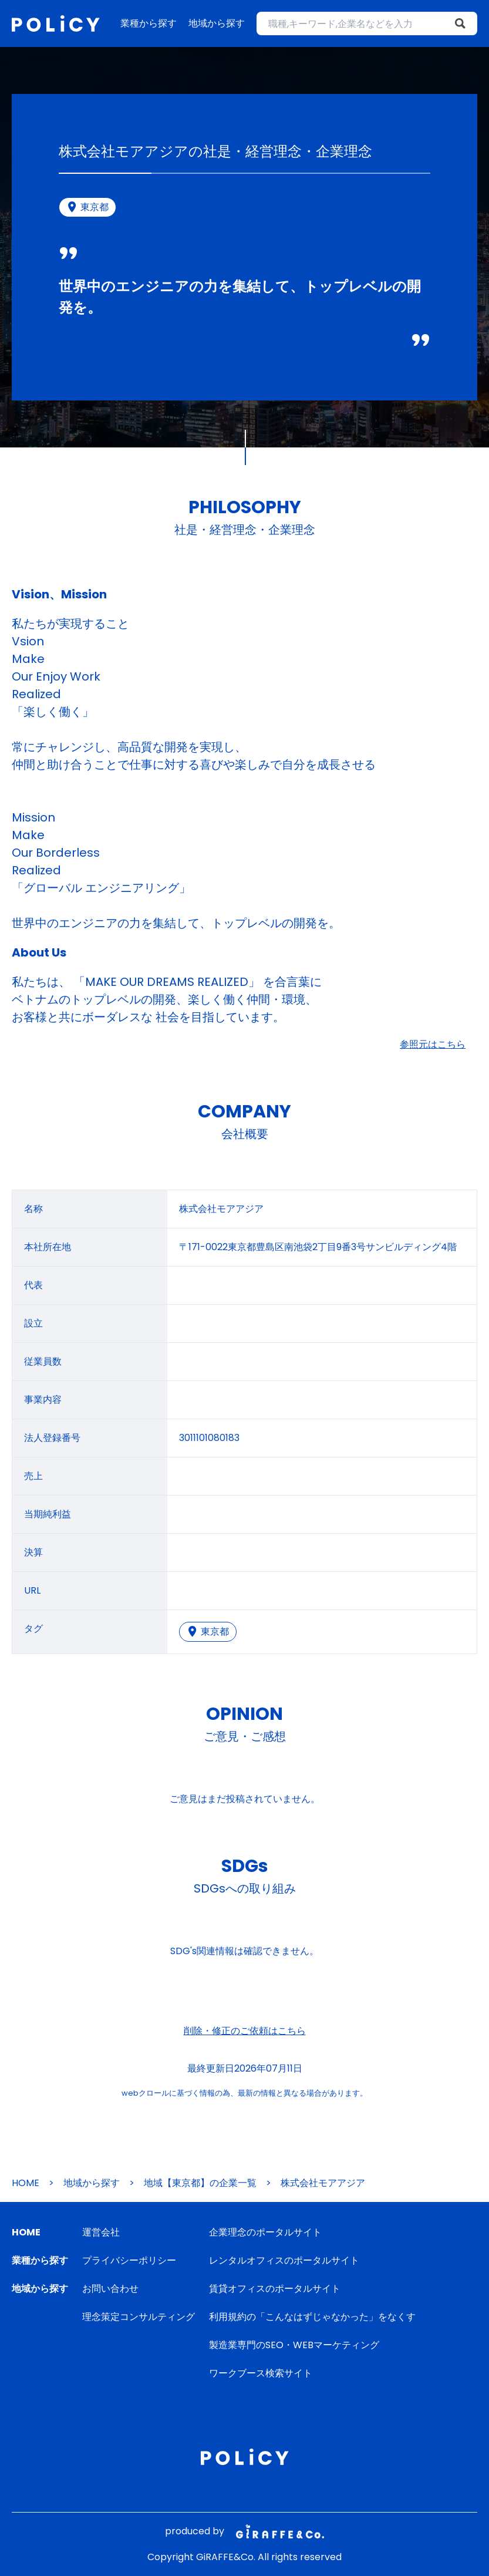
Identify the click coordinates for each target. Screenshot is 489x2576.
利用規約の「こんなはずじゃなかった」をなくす (312, 2317)
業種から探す (148, 23)
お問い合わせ (110, 2288)
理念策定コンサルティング (138, 2317)
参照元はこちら (433, 1044)
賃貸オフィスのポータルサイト (274, 2288)
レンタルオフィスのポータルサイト (284, 2260)
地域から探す (216, 23)
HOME (25, 2183)
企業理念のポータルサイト (265, 2232)
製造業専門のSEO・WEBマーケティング (294, 2345)
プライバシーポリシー (129, 2260)
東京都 (208, 1631)
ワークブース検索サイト (260, 2373)
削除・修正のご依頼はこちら (245, 2031)
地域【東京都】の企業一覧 (200, 2183)
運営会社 (101, 2232)
